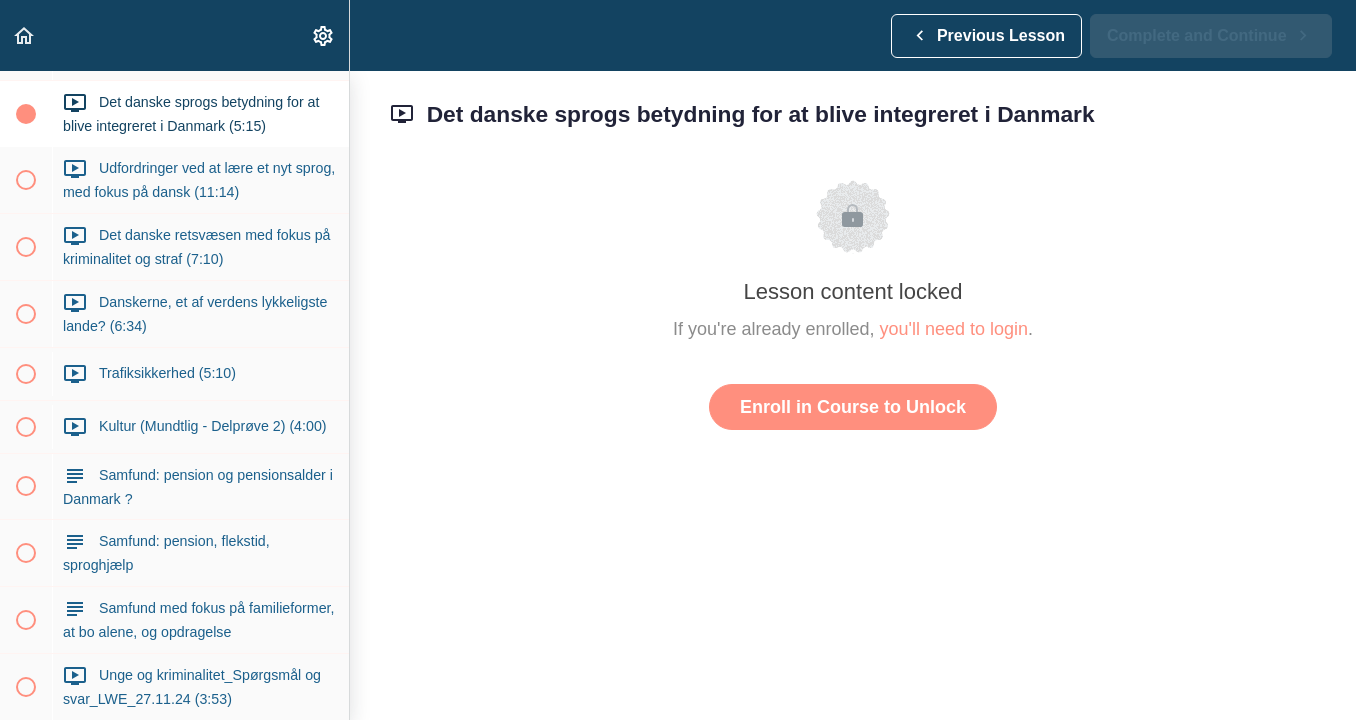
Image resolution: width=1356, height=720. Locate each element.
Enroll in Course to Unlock (853, 407)
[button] (25, 35)
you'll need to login (954, 329)
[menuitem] (324, 35)
